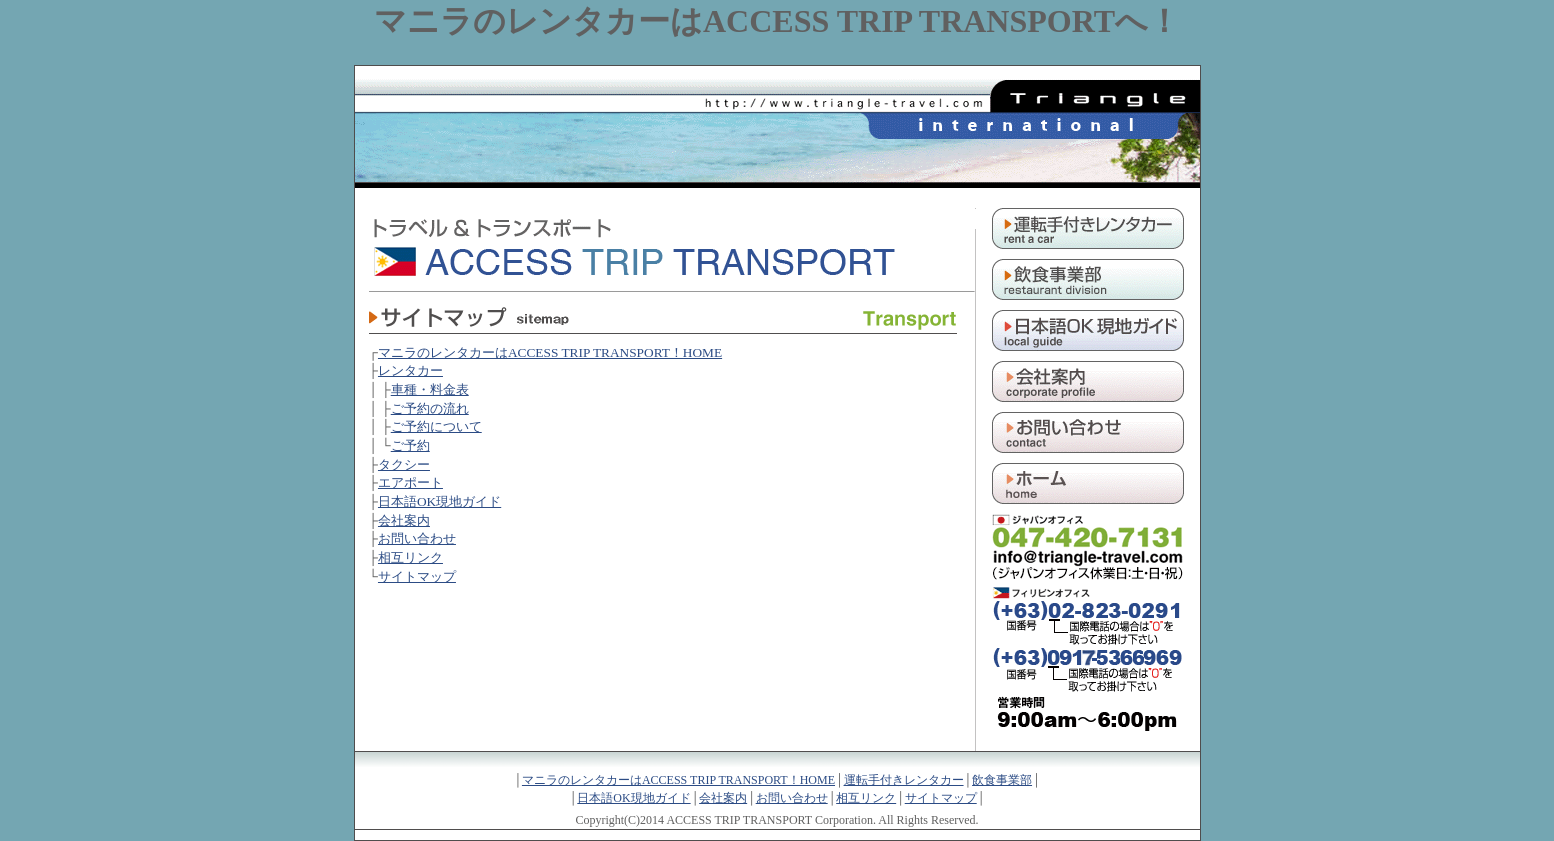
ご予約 (410, 445)
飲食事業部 (1002, 780)
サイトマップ (417, 576)
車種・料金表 (430, 389)
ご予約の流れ (430, 408)
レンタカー (410, 370)
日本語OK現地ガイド (439, 501)
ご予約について (436, 426)
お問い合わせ (417, 538)
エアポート (410, 482)
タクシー (404, 464)
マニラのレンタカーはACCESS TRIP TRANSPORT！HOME (550, 352)
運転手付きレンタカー (904, 780)
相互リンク (410, 557)
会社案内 (404, 520)
